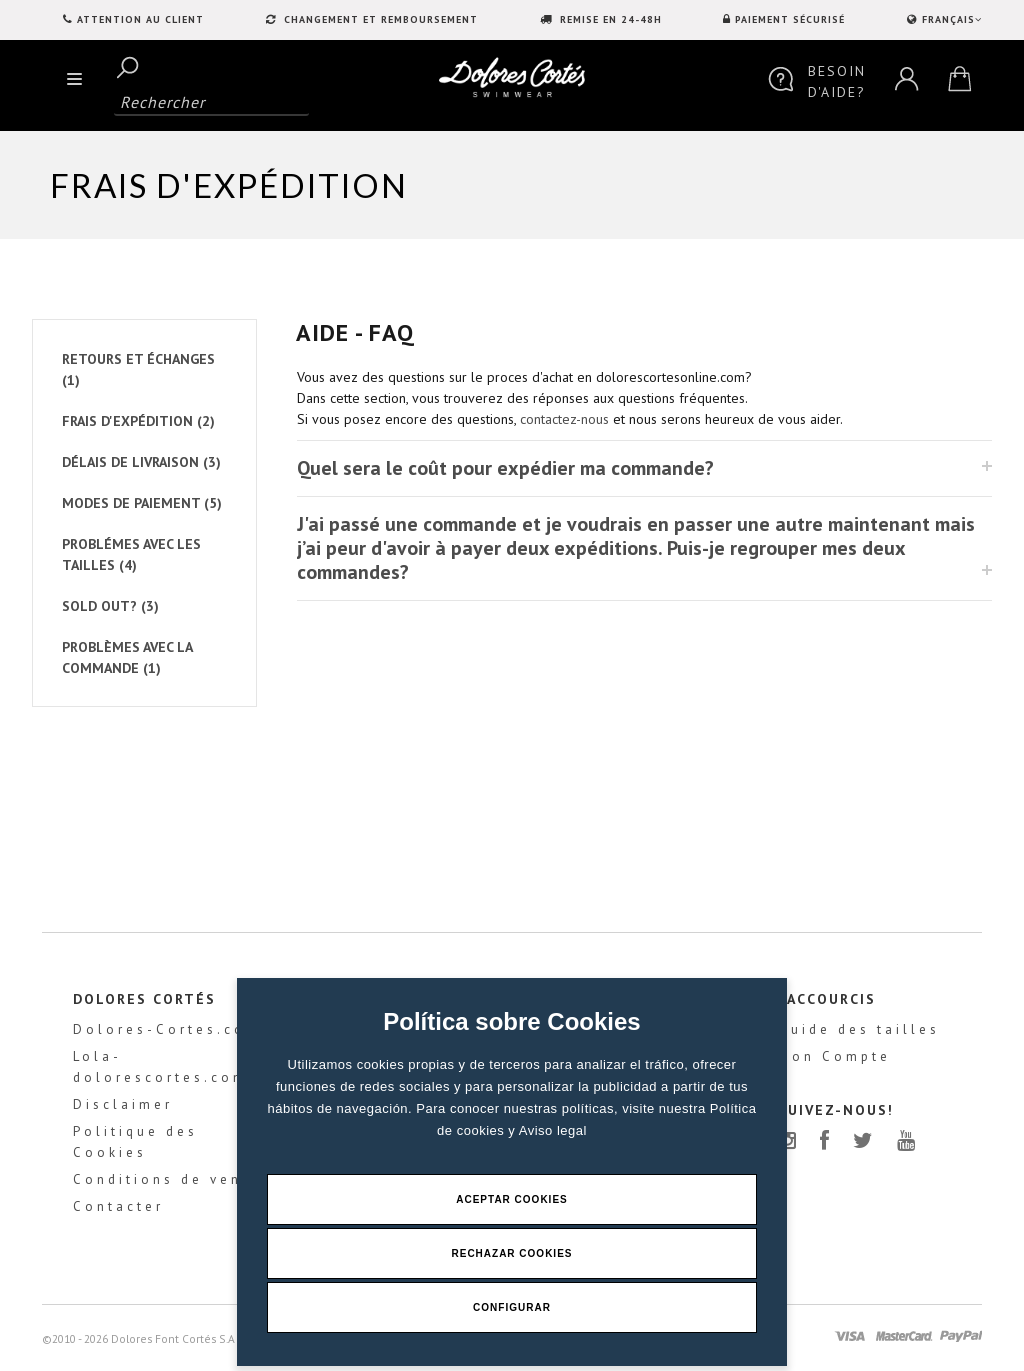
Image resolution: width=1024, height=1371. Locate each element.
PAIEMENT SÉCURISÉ (790, 19)
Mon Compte (834, 1056)
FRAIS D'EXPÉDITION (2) (138, 421)
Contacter (118, 1206)
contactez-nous (564, 419)
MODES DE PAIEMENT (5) (142, 503)
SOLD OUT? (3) (110, 606)
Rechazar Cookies (511, 1253)
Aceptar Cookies (512, 1199)
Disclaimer (123, 1104)
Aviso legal (553, 1130)
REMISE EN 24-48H (609, 19)
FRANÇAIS (950, 19)
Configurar (512, 1307)
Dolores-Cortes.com (167, 1029)
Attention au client (140, 19)
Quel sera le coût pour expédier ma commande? (505, 468)
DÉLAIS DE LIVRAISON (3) (141, 462)
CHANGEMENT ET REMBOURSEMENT (379, 19)
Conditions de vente (167, 1179)
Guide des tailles (859, 1029)
